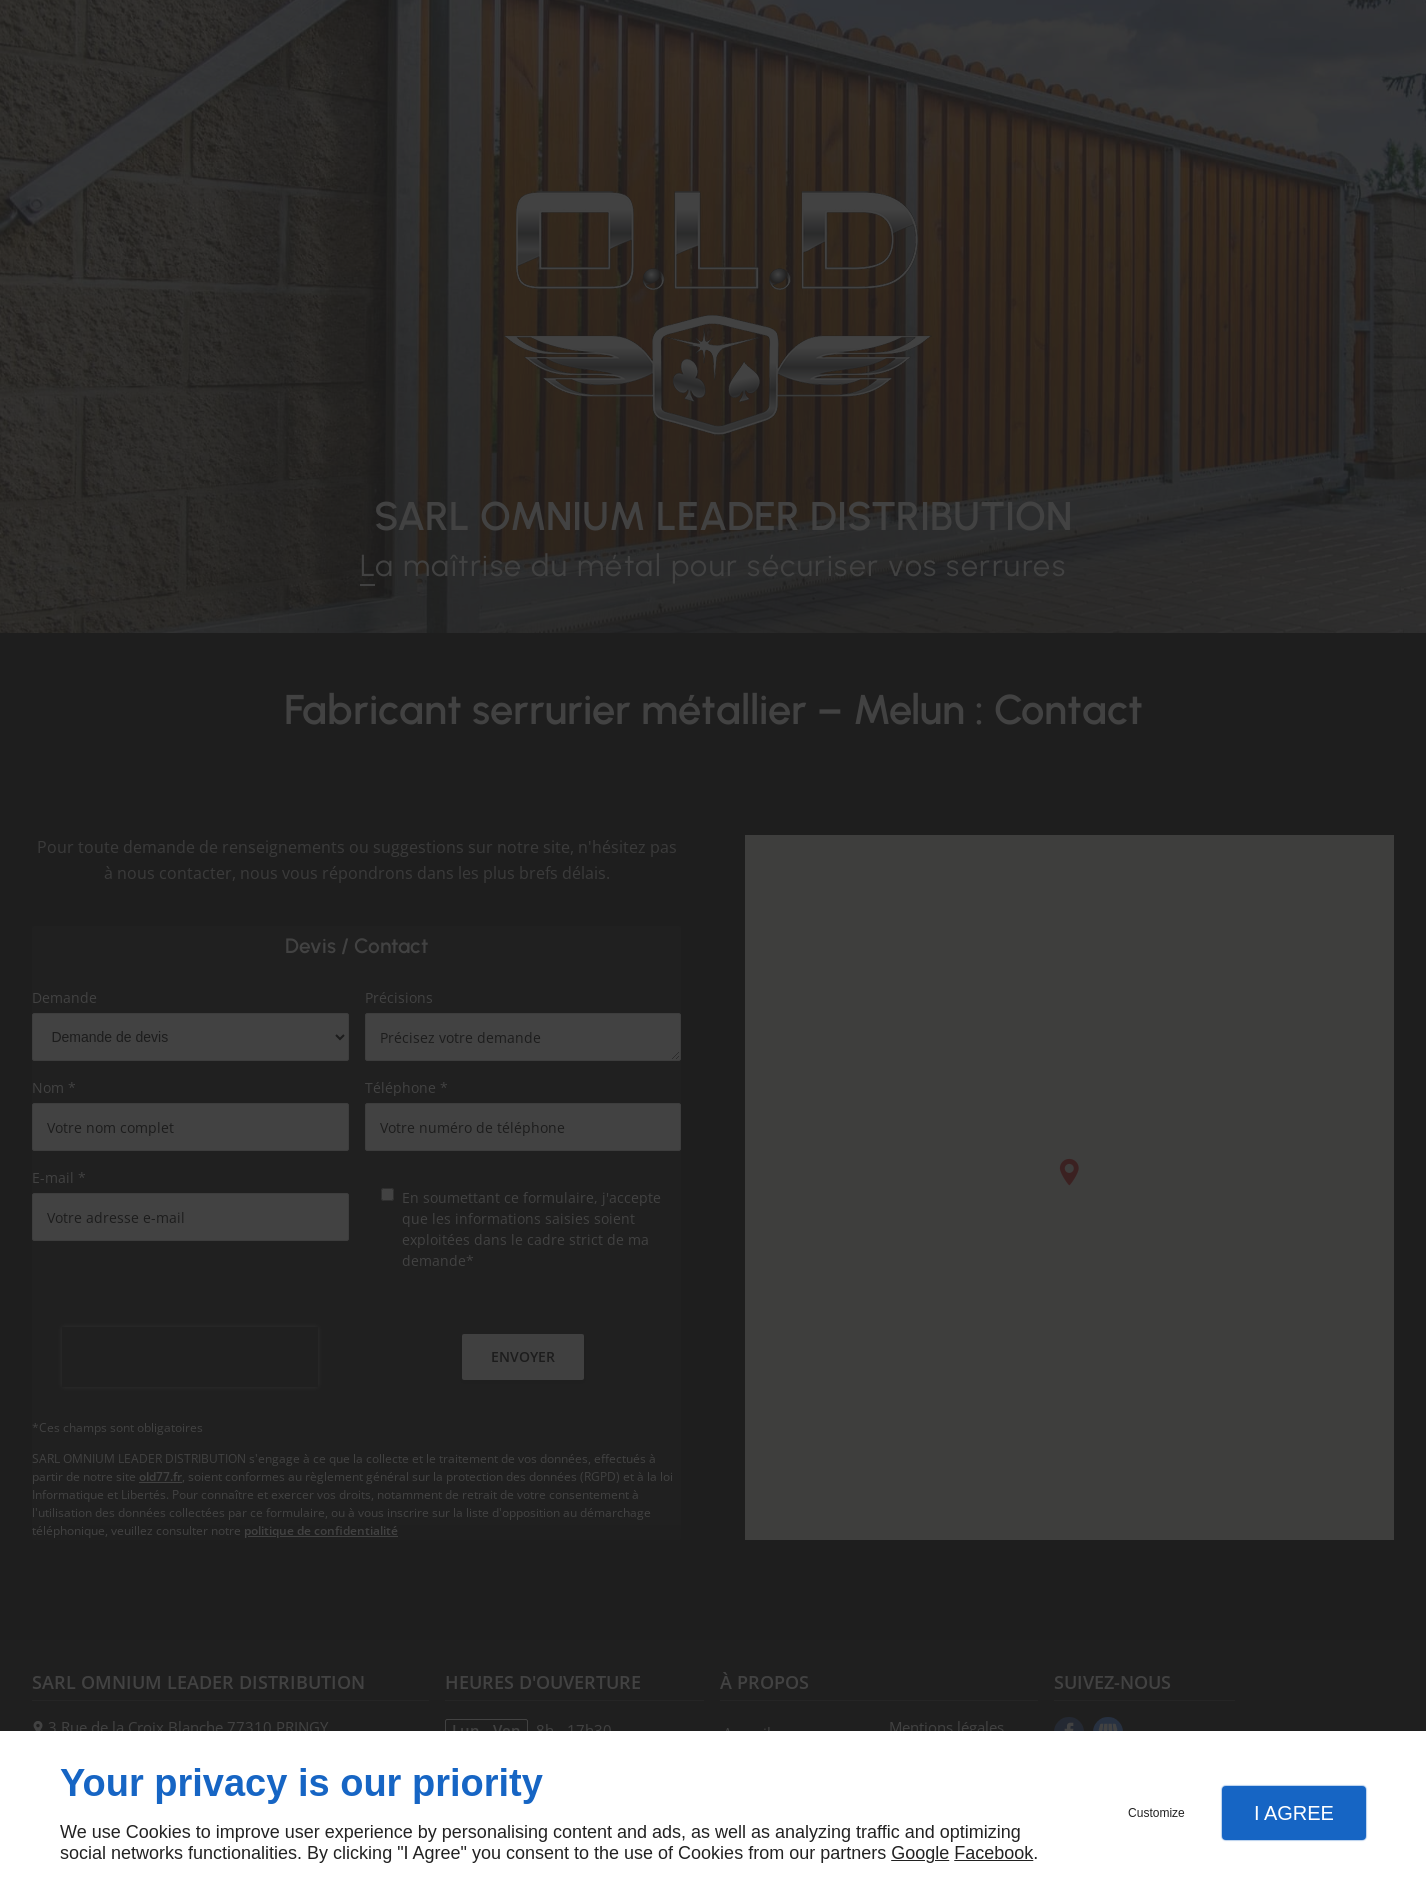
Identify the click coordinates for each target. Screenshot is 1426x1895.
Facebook (993, 1853)
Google (920, 1853)
